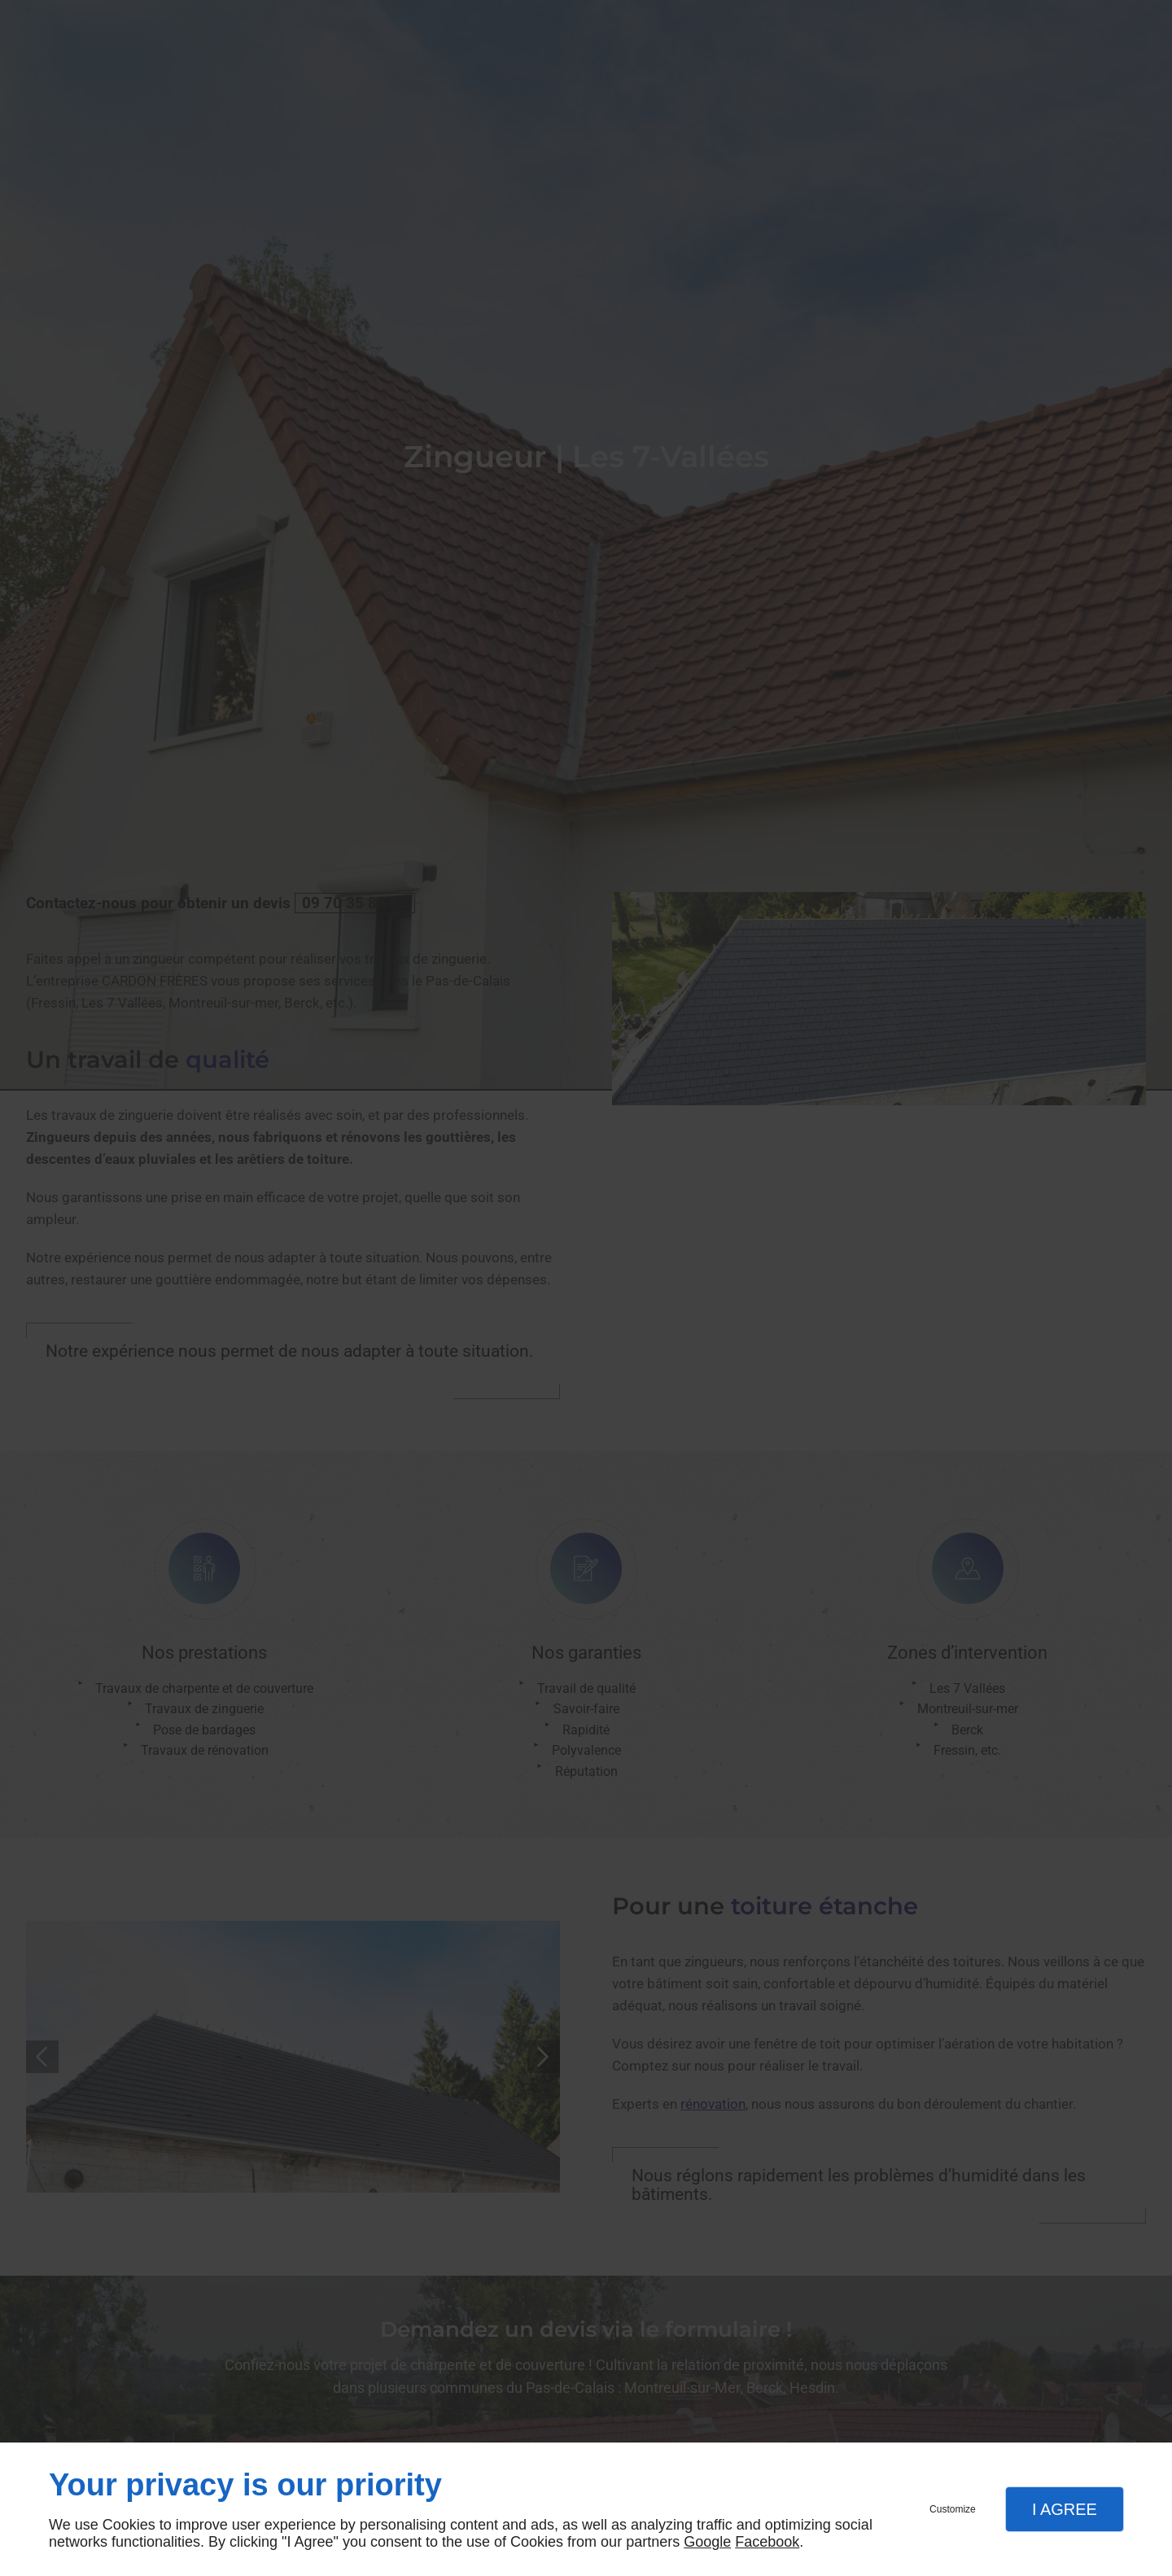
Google (707, 2542)
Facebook (767, 2542)
